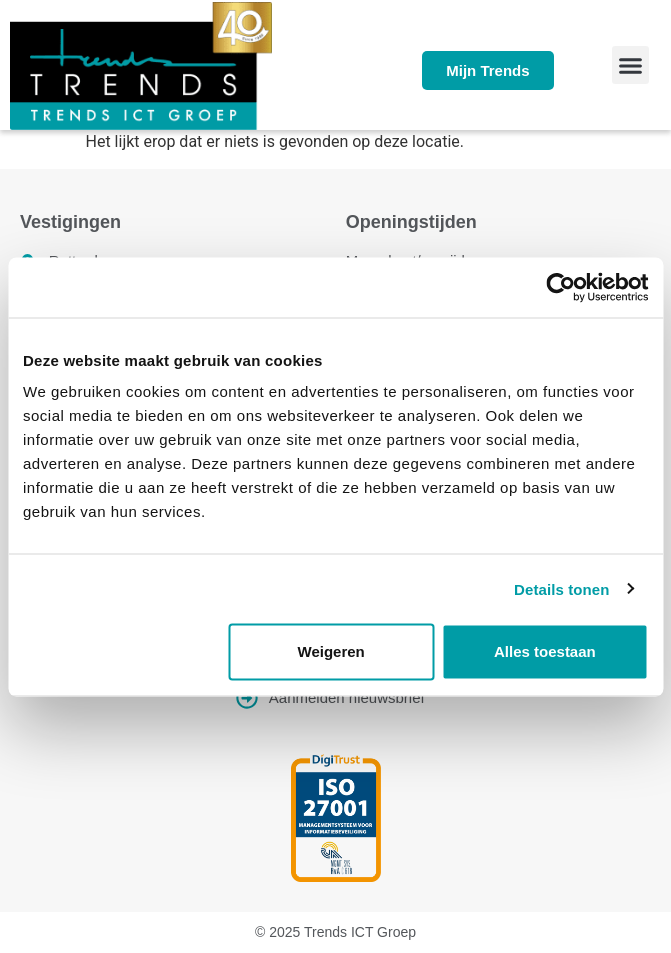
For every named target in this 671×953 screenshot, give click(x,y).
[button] (631, 65)
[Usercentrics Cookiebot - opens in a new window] (560, 287)
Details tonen (561, 588)
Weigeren (331, 651)
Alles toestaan (545, 651)
